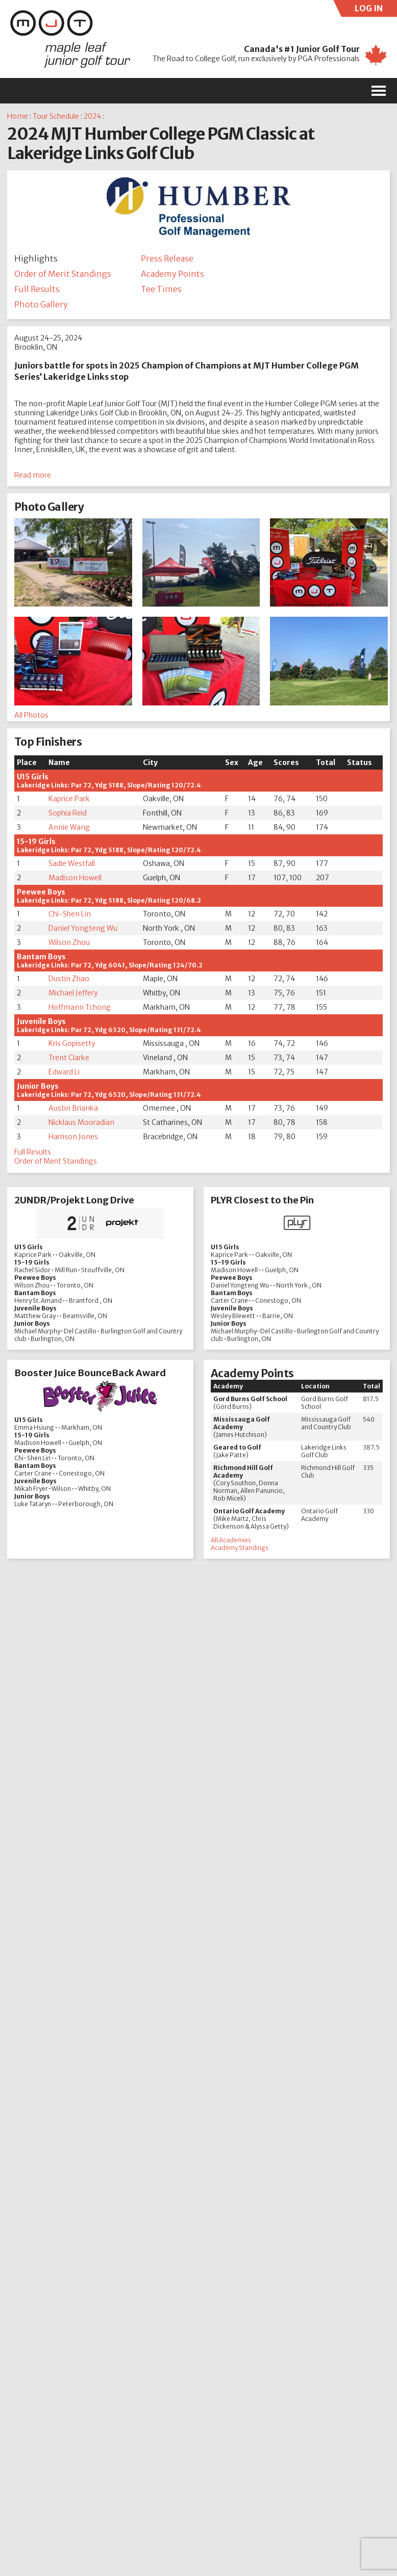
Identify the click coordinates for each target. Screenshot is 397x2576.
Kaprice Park (69, 798)
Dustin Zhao (68, 978)
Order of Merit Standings (62, 274)
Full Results (37, 289)
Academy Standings (239, 1548)
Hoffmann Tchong (79, 1007)
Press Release (167, 258)
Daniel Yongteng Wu (82, 928)
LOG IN (376, 10)
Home (17, 116)
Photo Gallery (41, 304)
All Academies (231, 1540)
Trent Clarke (68, 1057)
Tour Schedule (56, 116)
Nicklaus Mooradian (81, 1122)
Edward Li (64, 1071)
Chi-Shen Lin (69, 913)
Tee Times (161, 289)
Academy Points (172, 274)
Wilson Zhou (69, 942)
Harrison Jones (73, 1136)
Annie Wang (69, 827)
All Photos (31, 715)
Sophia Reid (67, 813)
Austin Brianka (73, 1108)
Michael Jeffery (73, 992)
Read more (32, 475)
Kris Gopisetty (71, 1043)
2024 (92, 116)
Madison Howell (75, 877)
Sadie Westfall (71, 863)
